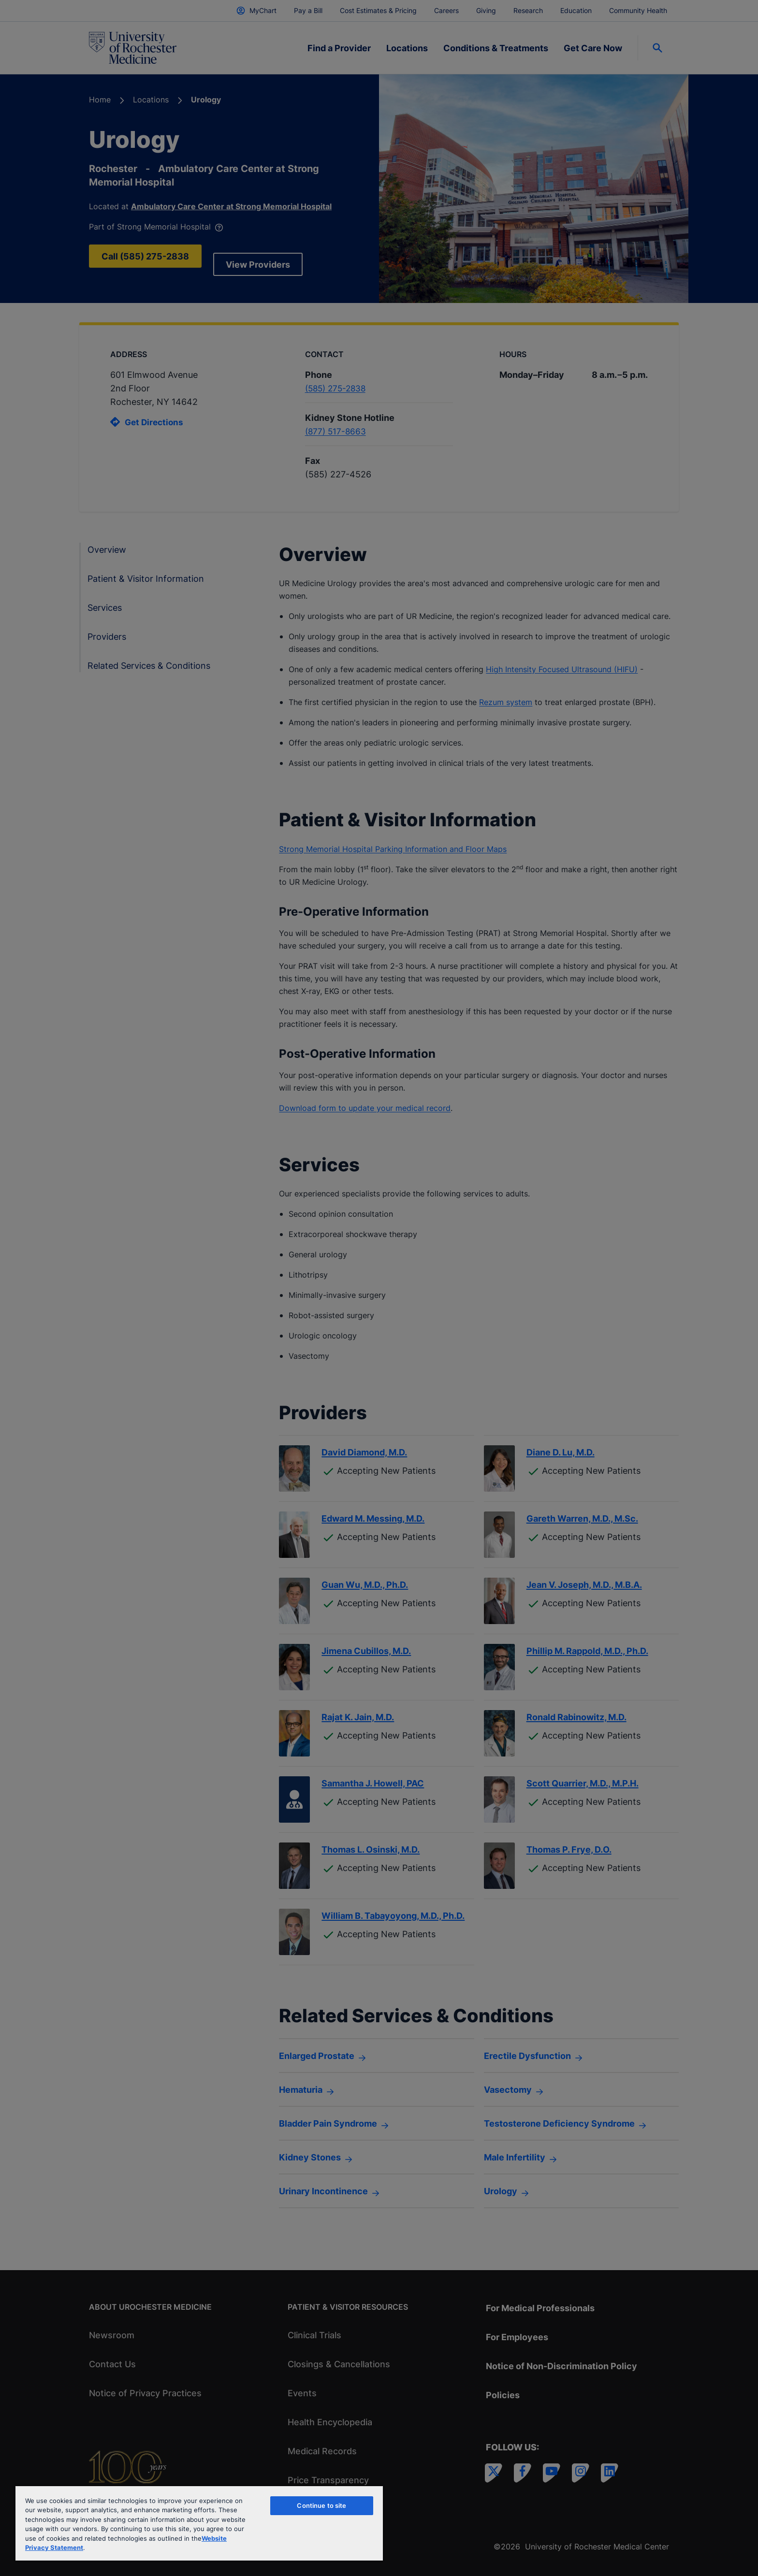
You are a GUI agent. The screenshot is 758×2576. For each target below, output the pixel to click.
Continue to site (321, 2505)
